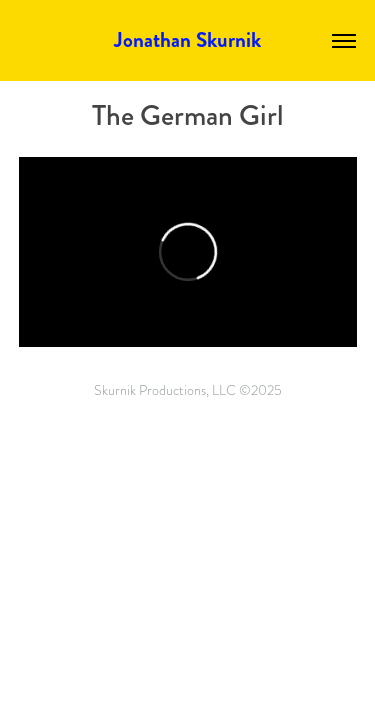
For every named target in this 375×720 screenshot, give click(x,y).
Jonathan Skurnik (187, 40)
